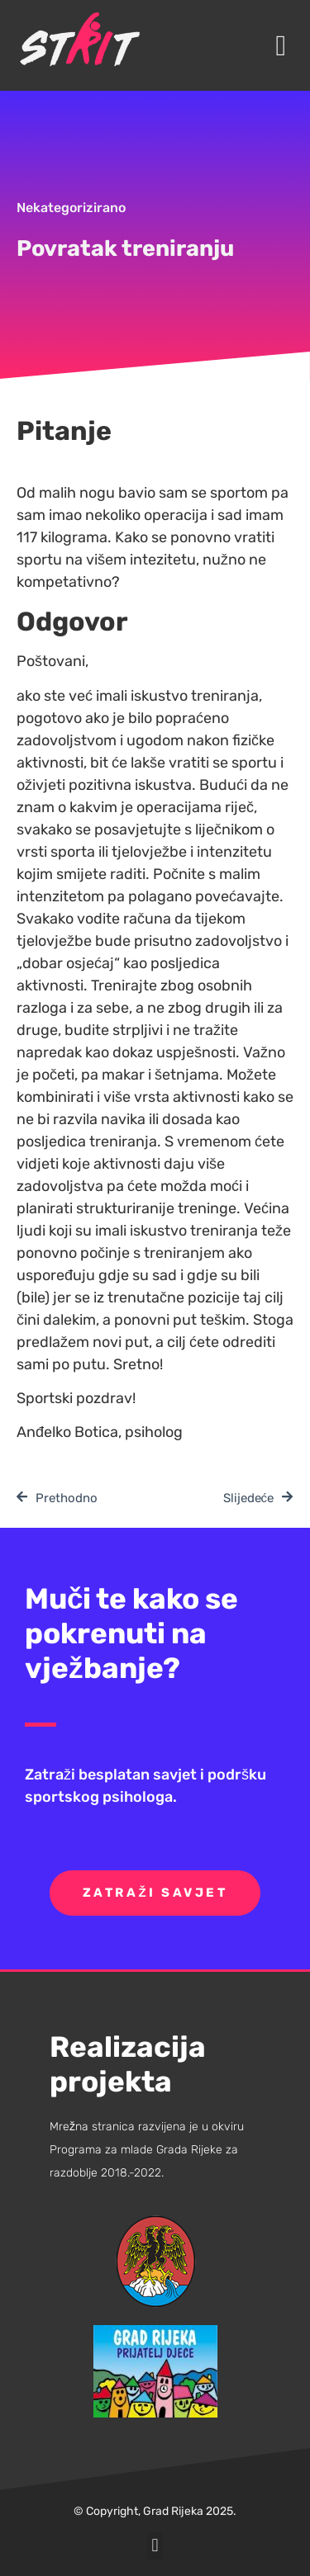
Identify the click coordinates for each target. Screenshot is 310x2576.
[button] (281, 46)
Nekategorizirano (71, 207)
